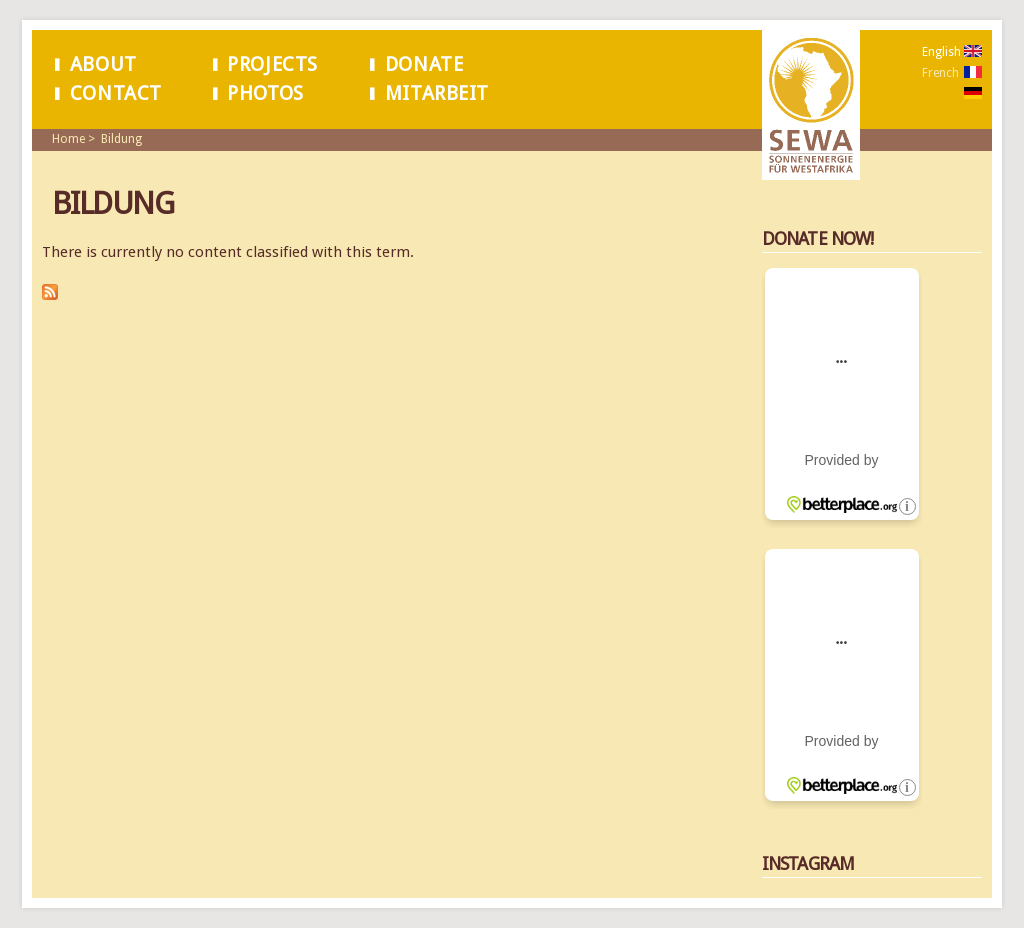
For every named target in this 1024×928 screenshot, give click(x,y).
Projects (272, 64)
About (103, 64)
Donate (424, 64)
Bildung (121, 139)
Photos (265, 93)
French (940, 73)
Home (68, 139)
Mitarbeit (437, 93)
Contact (116, 93)
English (941, 52)
